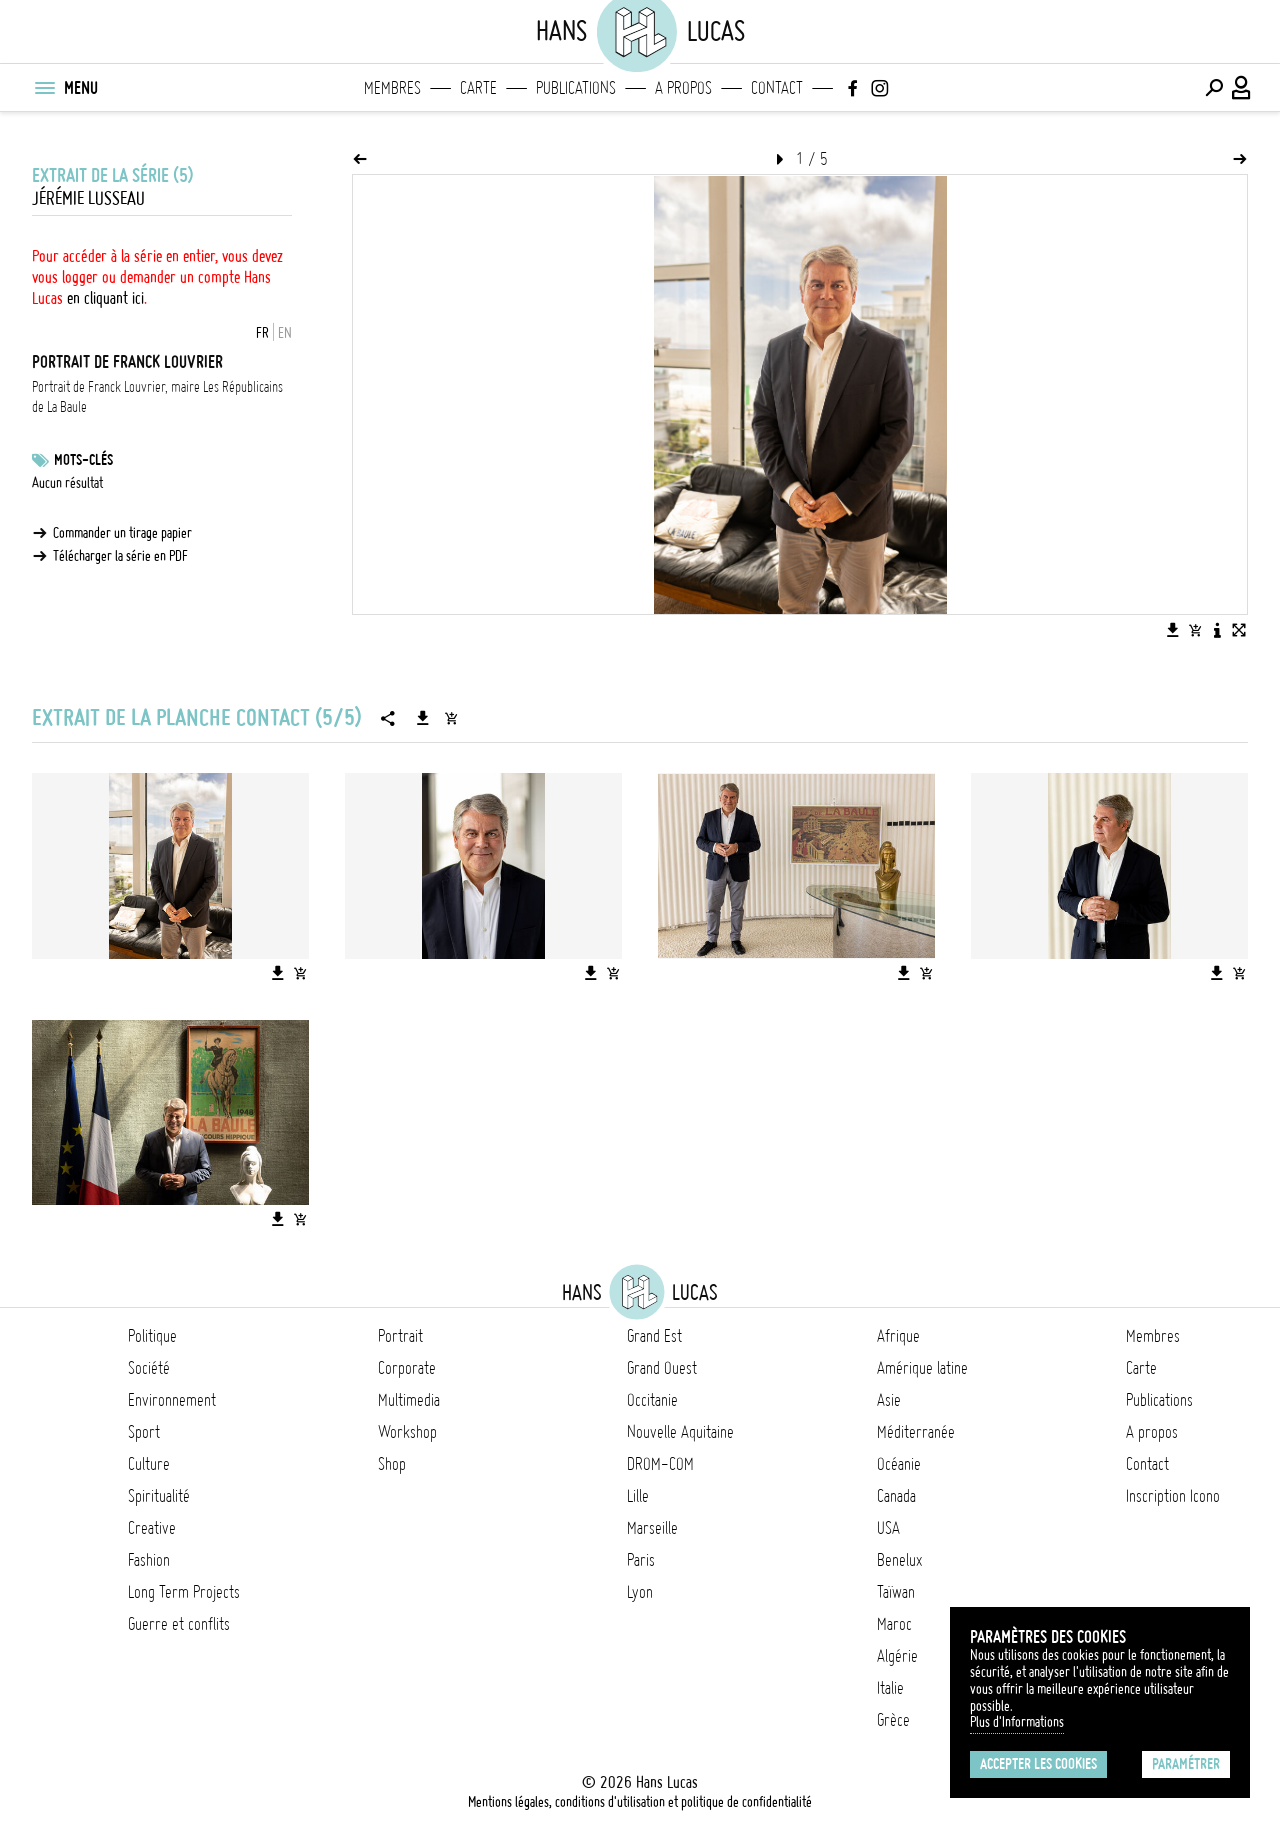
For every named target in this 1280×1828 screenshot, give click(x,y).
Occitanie (652, 1400)
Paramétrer (1186, 1764)
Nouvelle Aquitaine (680, 1432)
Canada (896, 1496)
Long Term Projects (184, 1592)
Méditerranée (916, 1432)
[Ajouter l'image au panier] (1195, 630)
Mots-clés (83, 460)
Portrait (400, 1336)
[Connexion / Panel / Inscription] (1242, 88)
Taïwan (896, 1592)
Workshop (407, 1432)
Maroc (894, 1624)
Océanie (899, 1464)
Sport (144, 1432)
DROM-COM (660, 1464)
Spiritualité (159, 1496)
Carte (478, 88)
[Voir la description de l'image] (1217, 630)
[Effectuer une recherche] (1214, 88)
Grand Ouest (662, 1368)
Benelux (899, 1560)
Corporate (407, 1368)
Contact (777, 88)
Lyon (640, 1592)
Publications (576, 88)
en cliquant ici (105, 298)
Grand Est (654, 1336)
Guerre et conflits (179, 1624)
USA (888, 1528)
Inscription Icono (1173, 1496)
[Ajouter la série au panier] (451, 718)
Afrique (898, 1336)
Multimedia (409, 1400)
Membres (392, 88)
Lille (638, 1496)
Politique (152, 1336)
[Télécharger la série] (423, 718)
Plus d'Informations (1017, 1722)
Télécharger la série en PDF (120, 556)
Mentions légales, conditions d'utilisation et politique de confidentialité (640, 1802)
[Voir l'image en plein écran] (1239, 630)
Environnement (172, 1400)
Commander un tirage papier (122, 533)
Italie (890, 1688)
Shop (392, 1464)
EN (285, 333)
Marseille (652, 1528)
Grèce (893, 1720)
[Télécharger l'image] (1173, 630)
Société (149, 1368)
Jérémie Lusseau (88, 198)
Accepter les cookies (1038, 1764)
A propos (683, 88)
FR (262, 333)
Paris (641, 1560)
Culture (149, 1464)
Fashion (149, 1560)
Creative (152, 1528)
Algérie (897, 1656)
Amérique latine (922, 1368)
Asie (889, 1400)
